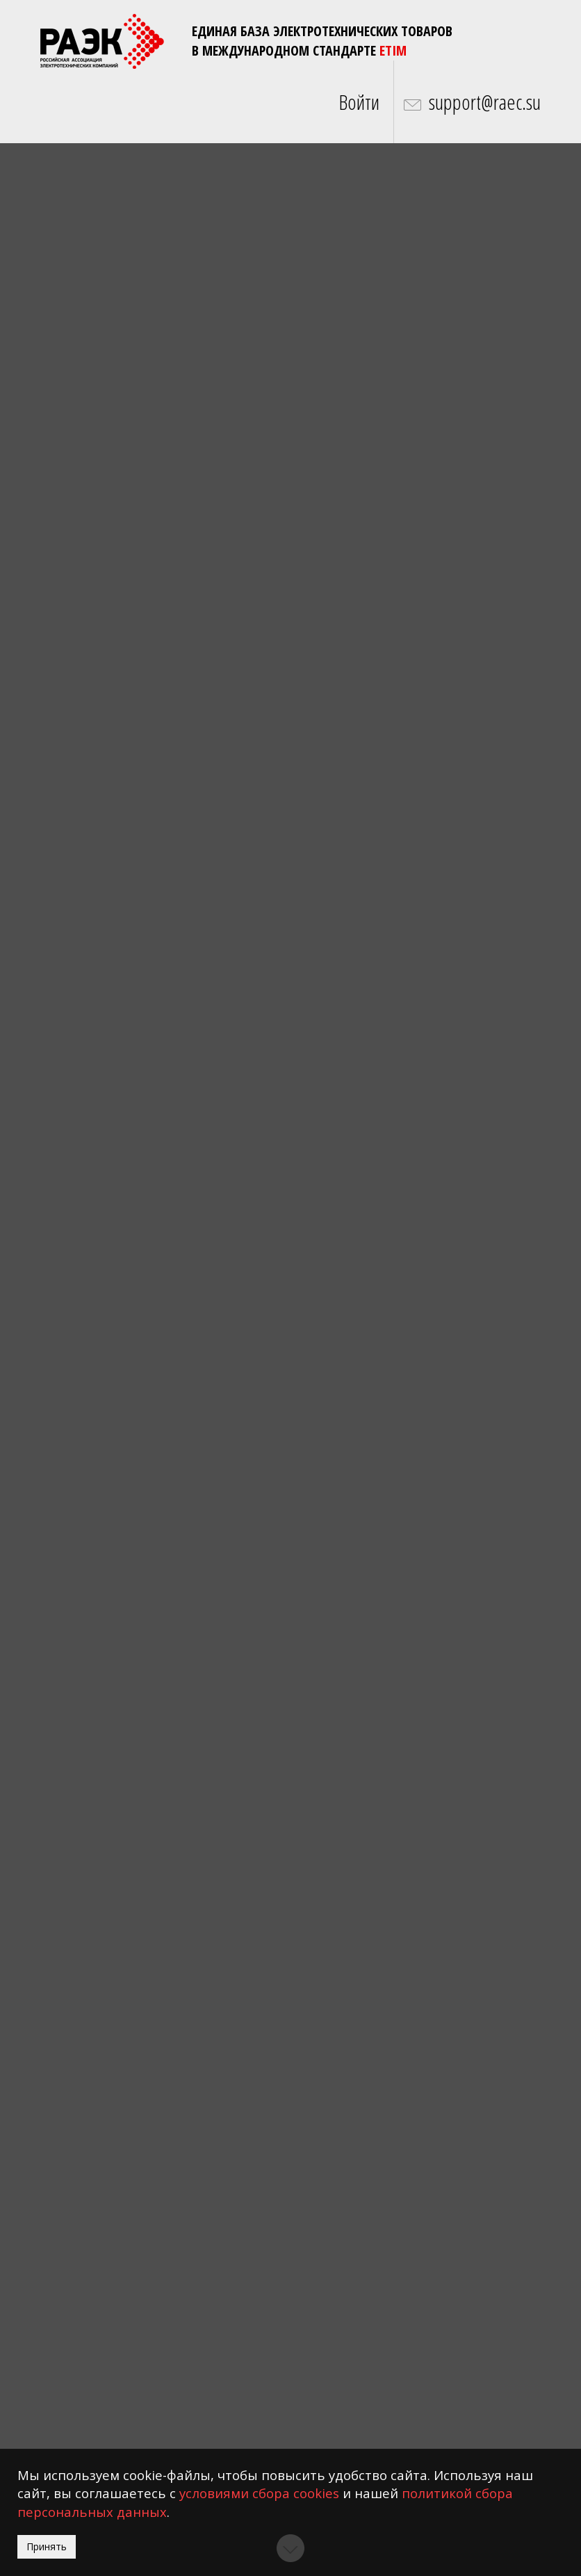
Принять (46, 2546)
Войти (358, 102)
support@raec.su (485, 102)
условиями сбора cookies (259, 2493)
